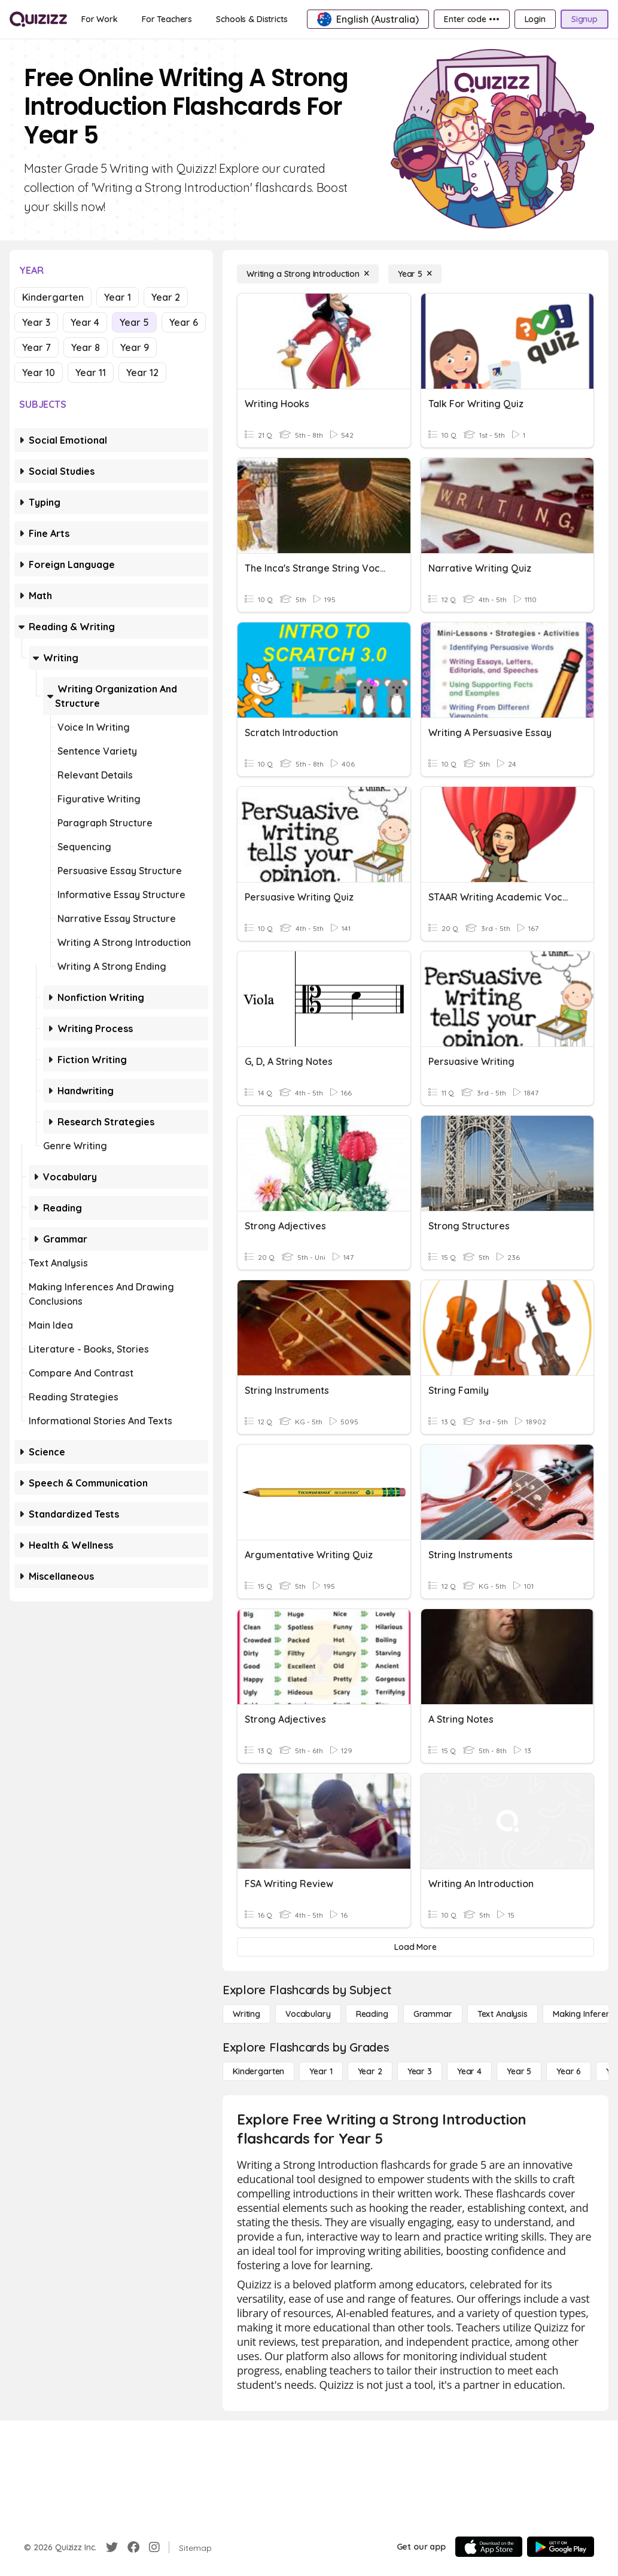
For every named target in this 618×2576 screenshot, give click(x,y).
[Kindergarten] (258, 2071)
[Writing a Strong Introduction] (308, 273)
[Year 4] (469, 2071)
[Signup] (584, 19)
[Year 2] (370, 2071)
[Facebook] (133, 2547)
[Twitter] (112, 2547)
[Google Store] (560, 2547)
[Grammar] (432, 2013)
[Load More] (415, 1947)
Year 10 (38, 373)
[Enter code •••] (471, 19)
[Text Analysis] (502, 2013)
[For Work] (99, 19)
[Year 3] (419, 2071)
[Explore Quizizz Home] (38, 19)
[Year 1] (320, 2071)
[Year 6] (568, 2071)
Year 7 (36, 347)
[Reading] (372, 2013)
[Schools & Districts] (251, 19)
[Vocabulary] (308, 2013)
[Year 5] (415, 273)
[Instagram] (154, 2547)
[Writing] (246, 2013)
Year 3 (36, 322)
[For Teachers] (167, 19)
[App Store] (488, 2547)
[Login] (535, 19)
